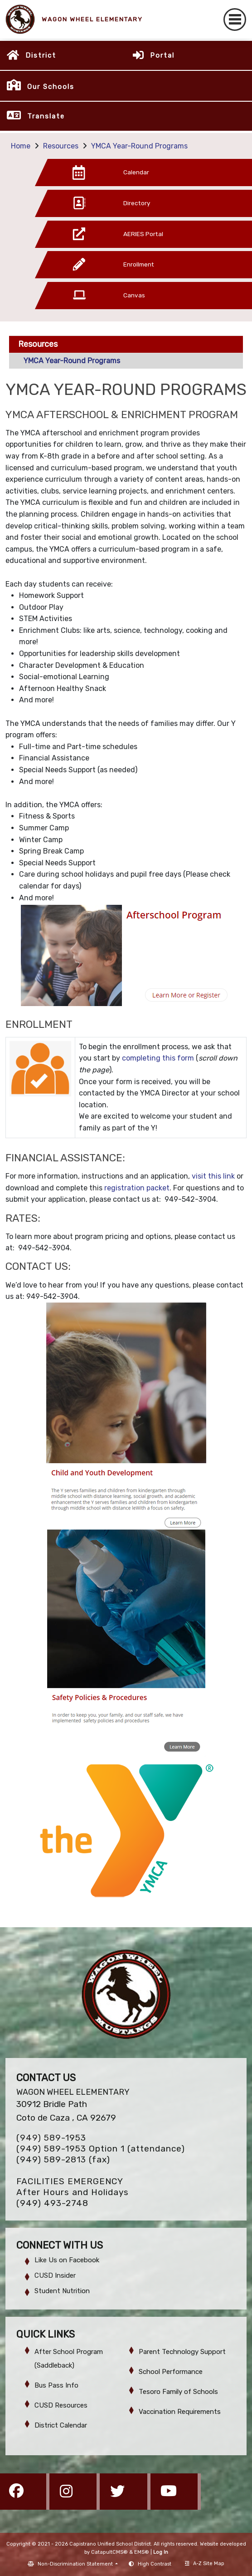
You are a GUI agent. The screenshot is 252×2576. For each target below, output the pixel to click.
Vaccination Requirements (180, 2412)
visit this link (213, 1176)
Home (20, 146)
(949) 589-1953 (51, 2137)
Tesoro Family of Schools (178, 2392)
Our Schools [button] (50, 87)
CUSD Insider (55, 2275)
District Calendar (60, 2425)
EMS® (141, 2552)
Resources (60, 146)
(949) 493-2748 (52, 2203)
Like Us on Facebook (66, 2260)
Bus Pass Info (56, 2385)
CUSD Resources (60, 2405)
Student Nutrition (62, 2291)
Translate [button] (46, 116)
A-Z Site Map (204, 2563)
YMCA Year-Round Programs (139, 146)
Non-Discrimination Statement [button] (76, 2564)
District (40, 55)
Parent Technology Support (182, 2352)
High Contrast (154, 2564)
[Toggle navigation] (235, 19)
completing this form (158, 1058)
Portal (162, 55)
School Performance (171, 2372)
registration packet (137, 1188)
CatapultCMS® (109, 2552)
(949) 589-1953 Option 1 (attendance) (100, 2148)
